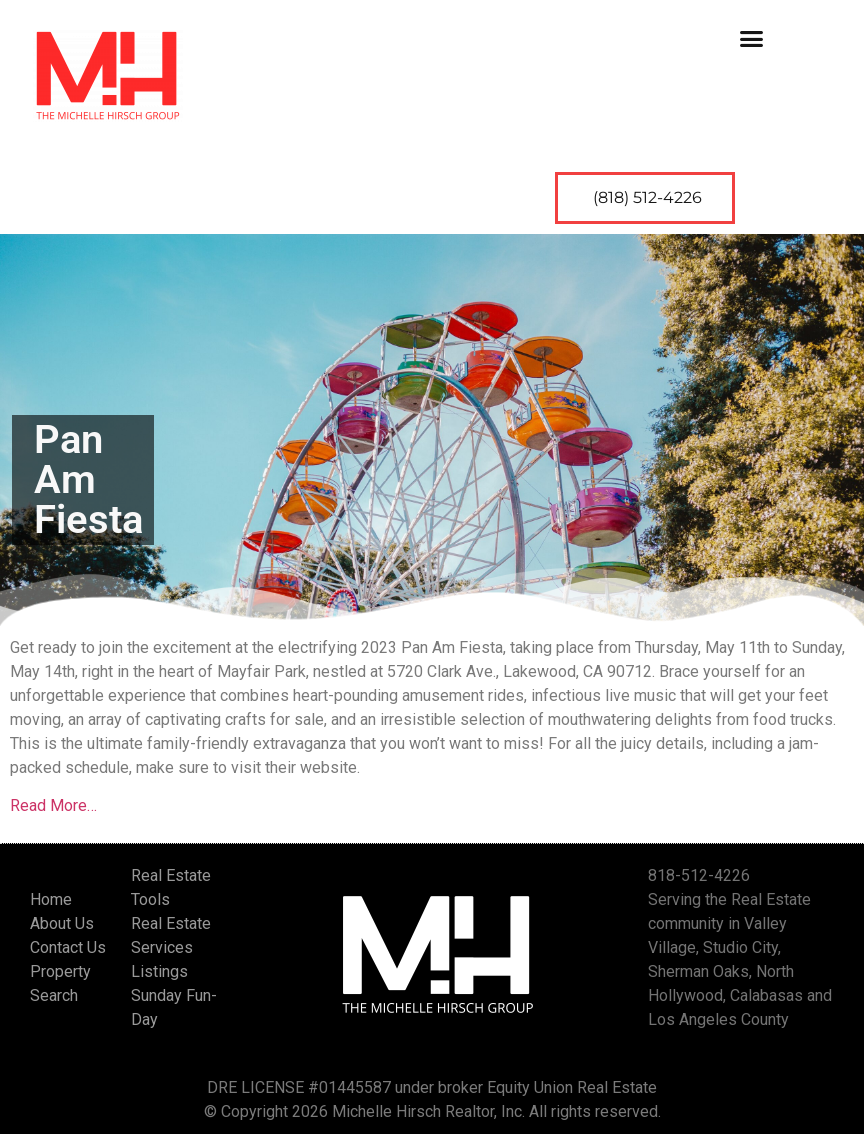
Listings (159, 971)
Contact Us (68, 947)
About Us (62, 923)
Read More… (53, 805)
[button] (752, 38)
